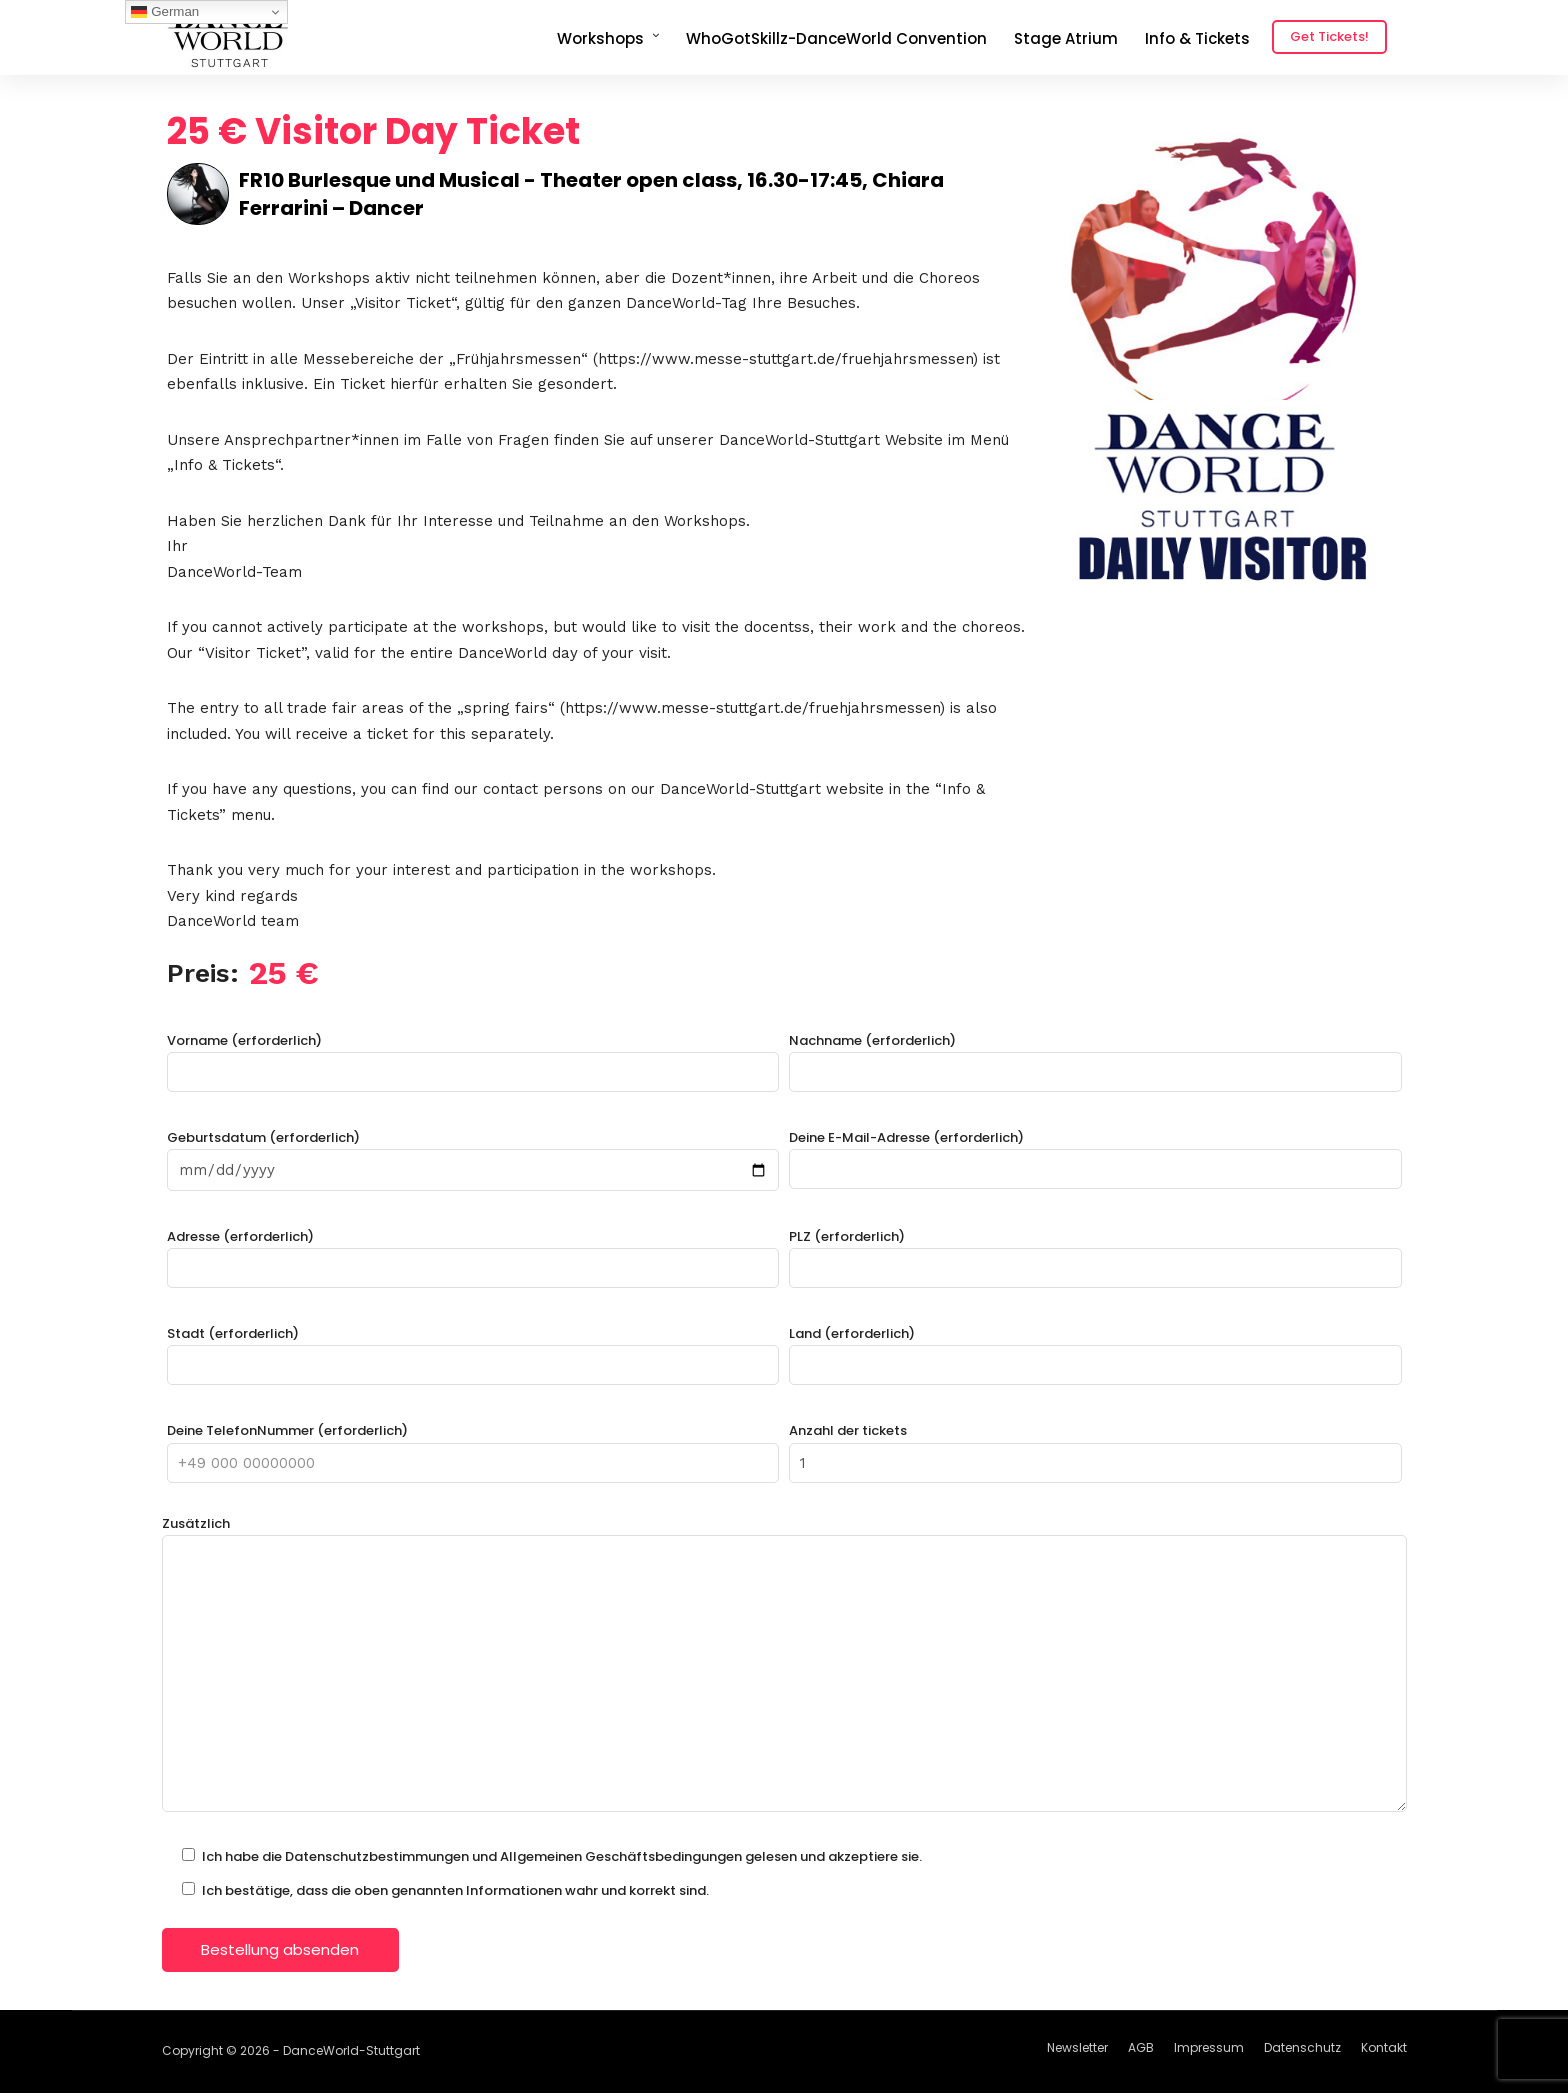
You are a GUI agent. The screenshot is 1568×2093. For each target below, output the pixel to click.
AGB (1141, 2047)
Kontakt (1384, 2047)
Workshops (600, 38)
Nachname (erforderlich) (1095, 1056)
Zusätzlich (784, 1666)
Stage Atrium (1066, 38)
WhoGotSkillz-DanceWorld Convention (836, 38)
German (165, 12)
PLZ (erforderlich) (1095, 1252)
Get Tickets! (1329, 36)
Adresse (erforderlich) (473, 1252)
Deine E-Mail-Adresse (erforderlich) (1095, 1153)
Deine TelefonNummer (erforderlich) (473, 1446)
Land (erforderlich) (1095, 1349)
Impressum (1209, 2047)
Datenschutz (1302, 2047)
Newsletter (1077, 2047)
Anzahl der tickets (1095, 1446)
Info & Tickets (1197, 38)
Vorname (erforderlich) (473, 1056)
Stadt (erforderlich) (473, 1349)
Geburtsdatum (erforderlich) (473, 1154)
